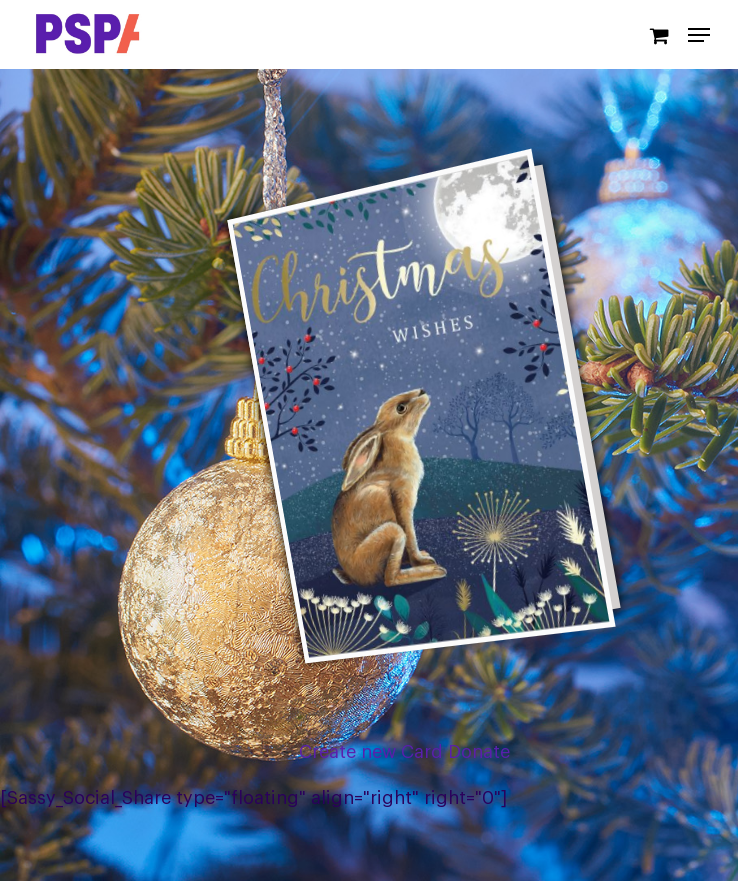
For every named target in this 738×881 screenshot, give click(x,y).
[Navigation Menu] (699, 35)
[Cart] (658, 34)
